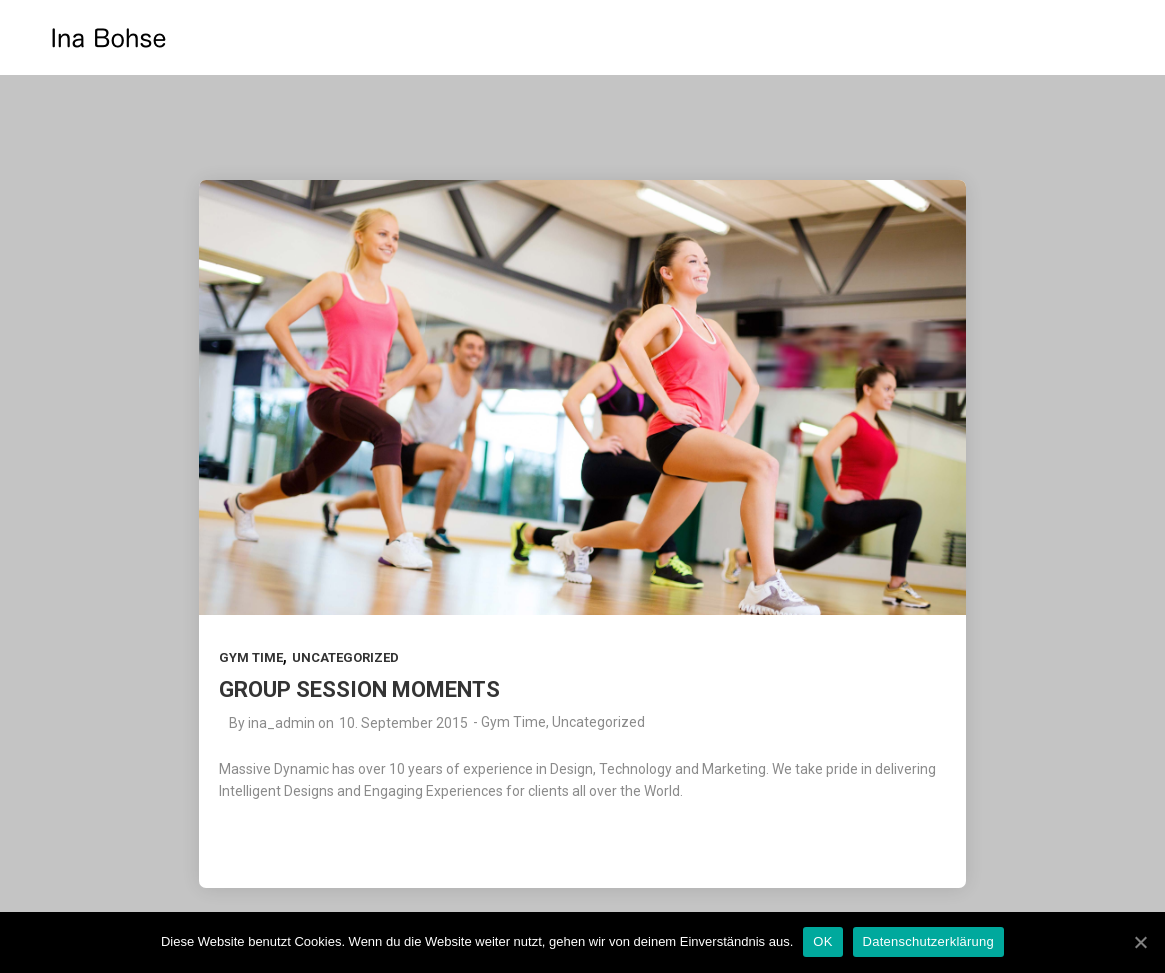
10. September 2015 (403, 723)
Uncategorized (345, 657)
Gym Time (251, 657)
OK (822, 941)
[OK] (1140, 942)
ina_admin (281, 723)
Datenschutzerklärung (928, 941)
